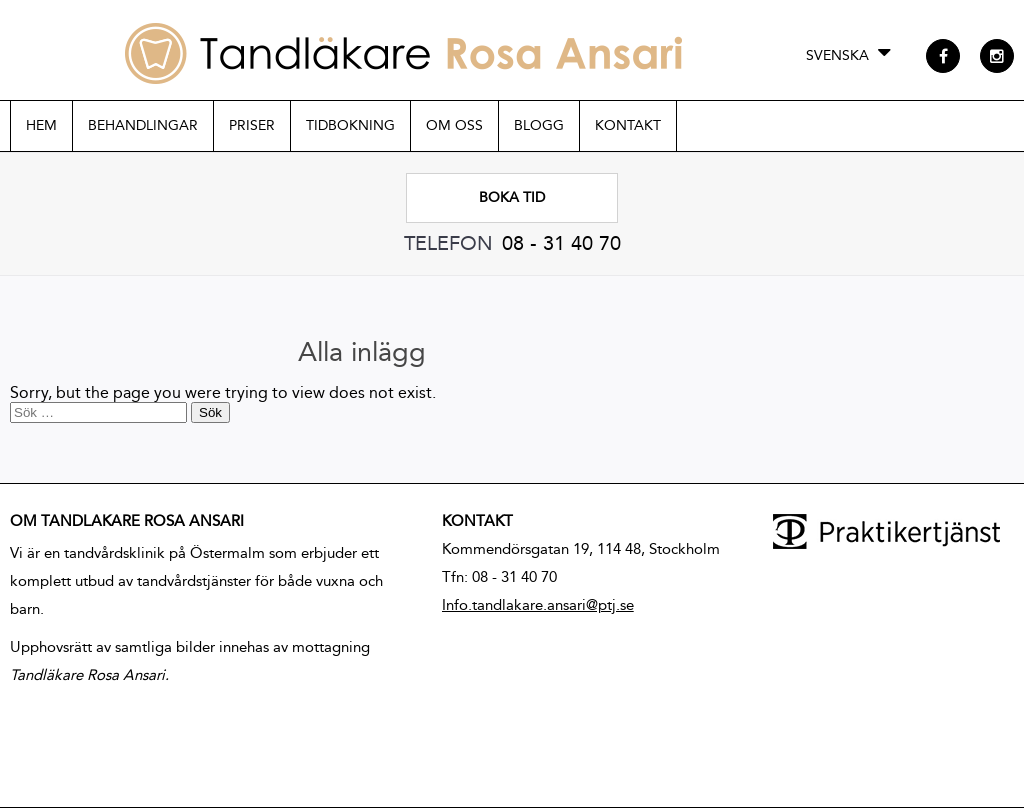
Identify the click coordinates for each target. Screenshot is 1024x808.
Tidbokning (350, 125)
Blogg (539, 125)
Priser (252, 125)
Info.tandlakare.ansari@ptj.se (538, 605)
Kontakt (628, 125)
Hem (41, 125)
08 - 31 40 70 (561, 243)
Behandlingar (143, 125)
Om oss (454, 125)
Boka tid (512, 197)
